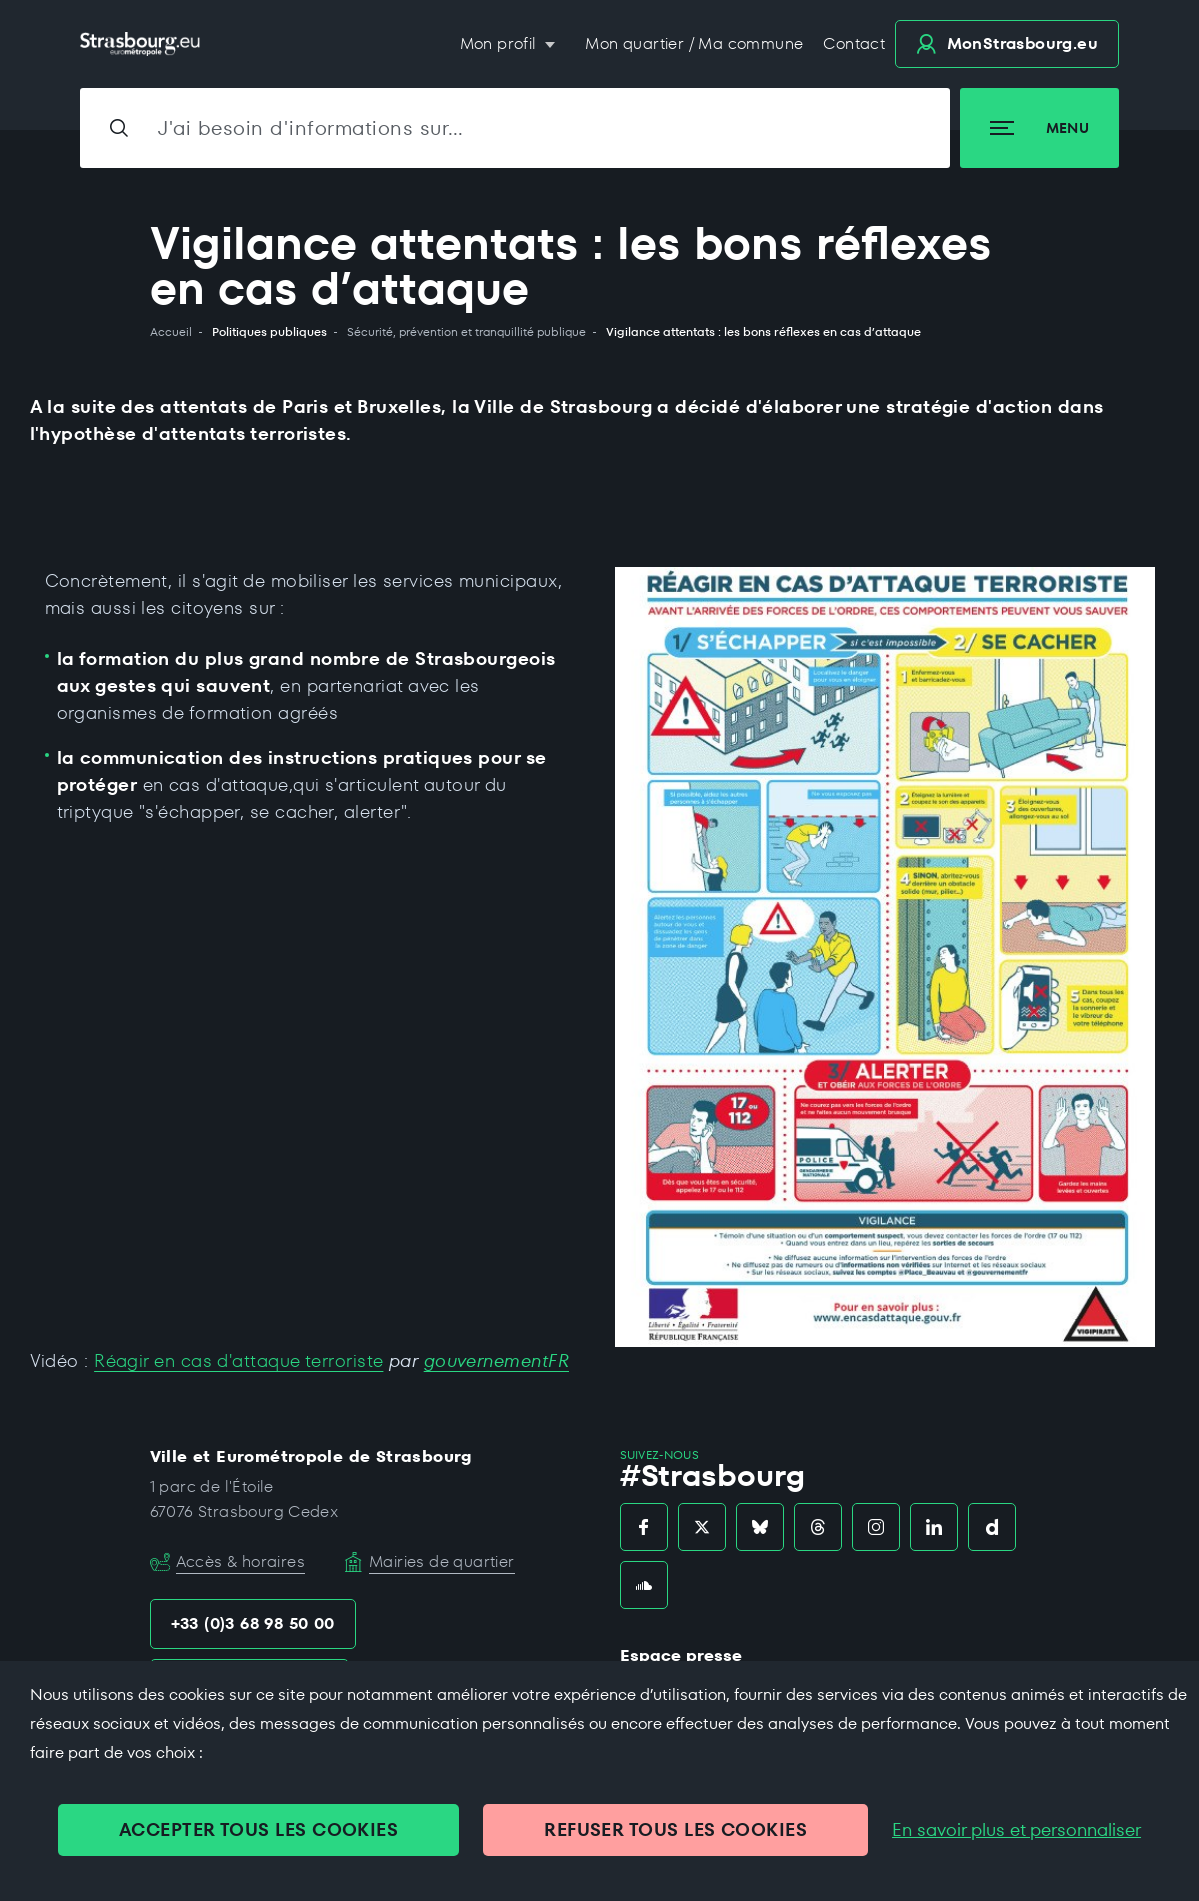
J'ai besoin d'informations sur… (311, 128)
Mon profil (500, 43)
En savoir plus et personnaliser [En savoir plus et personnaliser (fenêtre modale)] (1016, 1830)
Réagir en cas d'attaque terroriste (238, 1360)
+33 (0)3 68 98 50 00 (253, 1623)
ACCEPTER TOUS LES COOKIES (258, 1829)
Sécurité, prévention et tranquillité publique (466, 332)
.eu (1007, 43)
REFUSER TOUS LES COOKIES (675, 1829)
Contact (854, 43)
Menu (1039, 128)
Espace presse (681, 1655)
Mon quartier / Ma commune (694, 43)
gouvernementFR (496, 1360)
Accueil (171, 332)
